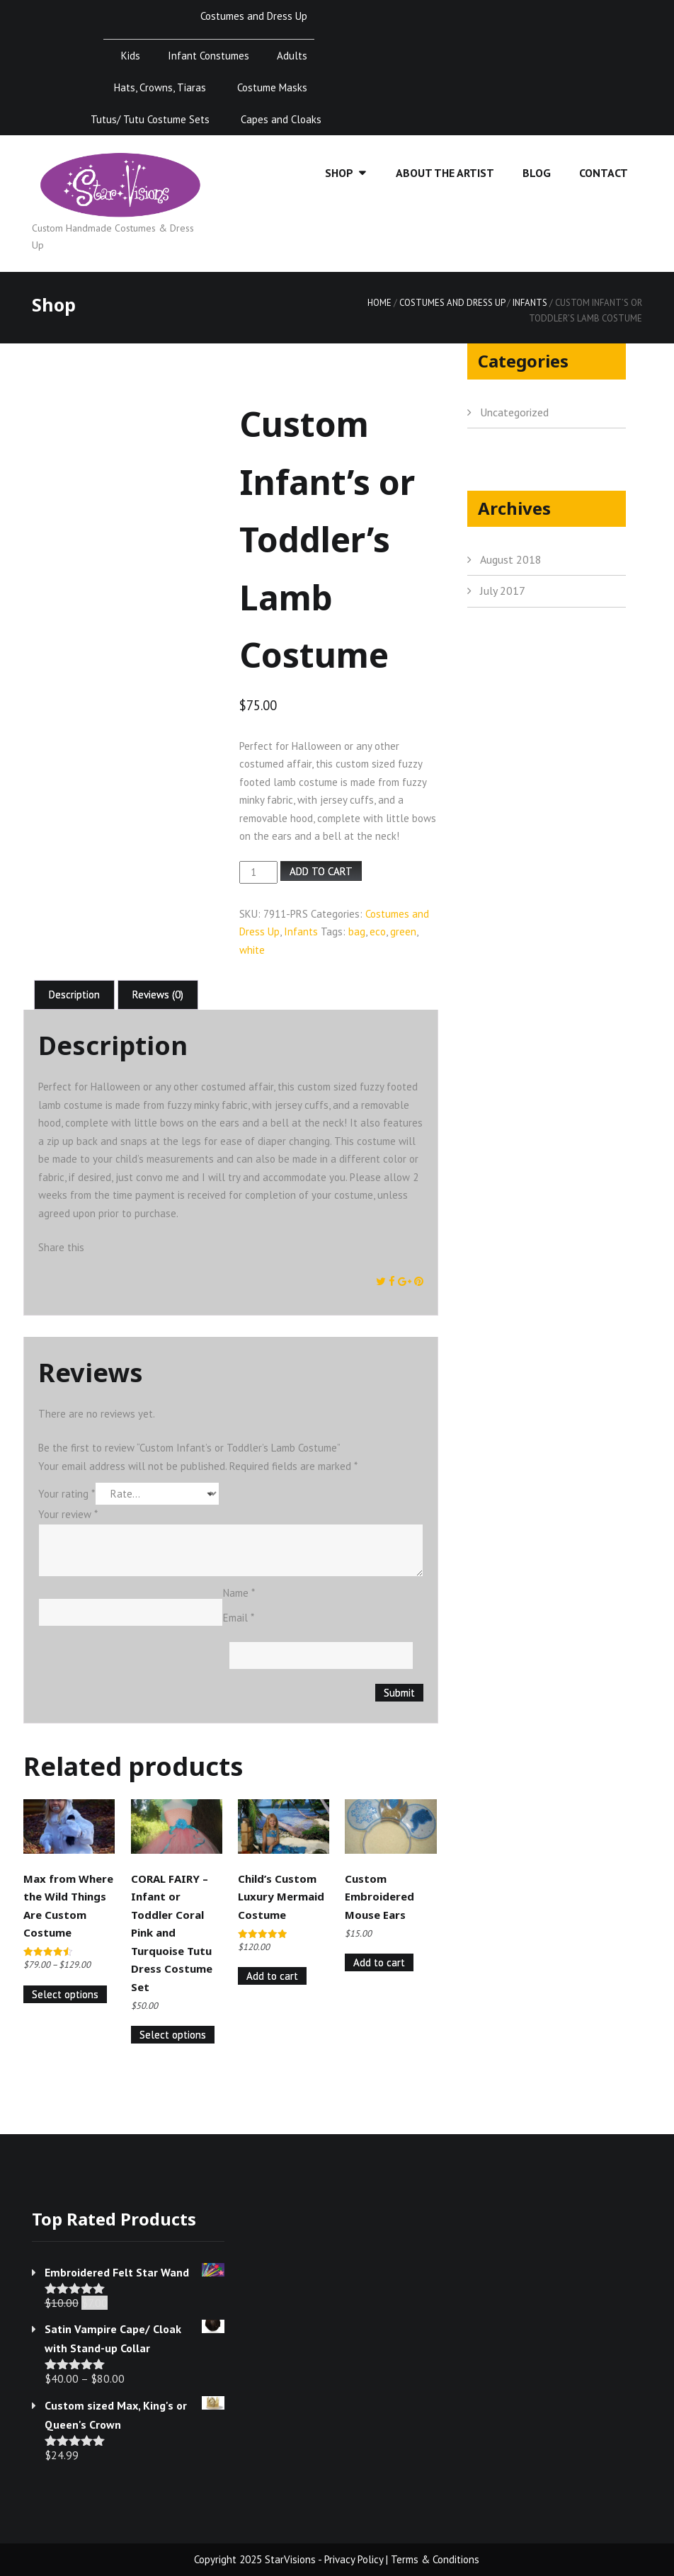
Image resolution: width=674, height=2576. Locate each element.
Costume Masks (272, 87)
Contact (603, 173)
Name (239, 1593)
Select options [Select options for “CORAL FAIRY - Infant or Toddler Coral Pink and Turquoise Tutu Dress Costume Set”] (172, 2034)
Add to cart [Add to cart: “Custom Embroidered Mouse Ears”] (379, 1962)
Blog (536, 173)
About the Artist (445, 173)
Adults (292, 55)
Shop (339, 173)
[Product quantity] (258, 872)
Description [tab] (74, 994)
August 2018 (511, 559)
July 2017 (502, 590)
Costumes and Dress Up (253, 16)
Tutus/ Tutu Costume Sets (150, 119)
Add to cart (321, 871)
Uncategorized (514, 412)
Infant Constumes (208, 55)
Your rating (66, 1493)
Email (238, 1617)
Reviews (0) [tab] (157, 994)
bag (356, 931)
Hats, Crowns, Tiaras (160, 87)
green (403, 931)
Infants (530, 303)
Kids (130, 55)
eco (378, 931)
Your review (68, 1514)
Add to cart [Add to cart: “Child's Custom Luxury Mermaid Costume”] (272, 1976)
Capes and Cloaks (281, 119)
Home (379, 303)
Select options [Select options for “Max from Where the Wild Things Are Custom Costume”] (65, 1994)
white (252, 950)
